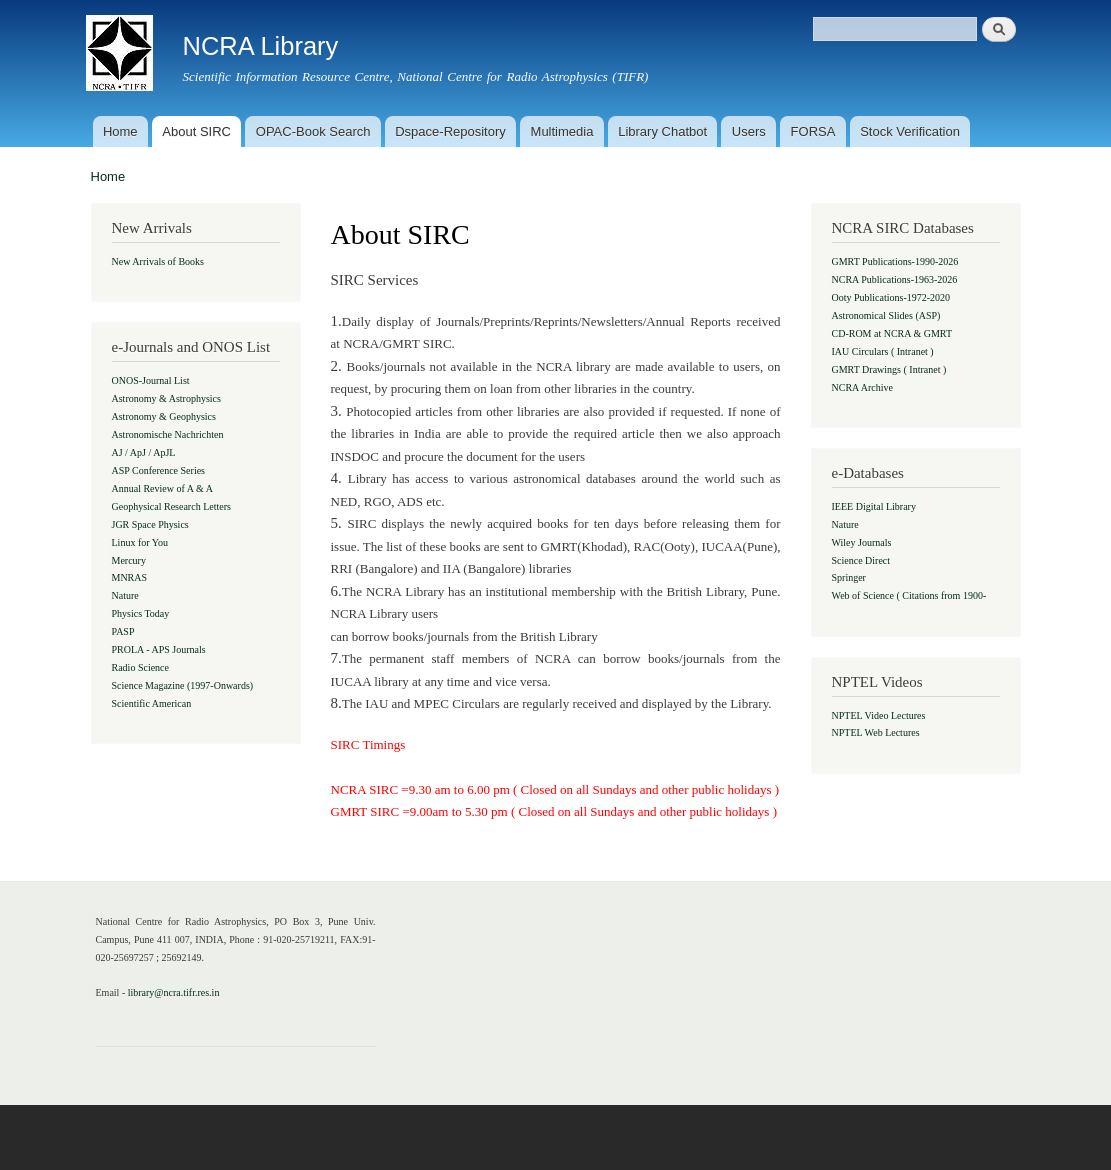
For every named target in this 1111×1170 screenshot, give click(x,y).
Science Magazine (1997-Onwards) (183, 685)
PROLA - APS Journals (159, 649)
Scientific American (152, 703)
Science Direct (861, 560)
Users (749, 131)
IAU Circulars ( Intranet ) (883, 351)
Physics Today (141, 613)
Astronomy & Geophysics (164, 416)
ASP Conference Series (159, 470)
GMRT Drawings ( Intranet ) (889, 369)
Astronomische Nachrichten (168, 434)
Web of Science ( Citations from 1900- (909, 595)
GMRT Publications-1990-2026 (895, 261)
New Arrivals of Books (158, 261)
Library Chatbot (662, 131)
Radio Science (140, 667)
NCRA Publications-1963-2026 (895, 279)
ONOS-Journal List (151, 380)
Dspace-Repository (450, 131)
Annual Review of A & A (162, 488)
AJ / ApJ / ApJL (144, 452)
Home (120, 131)
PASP (123, 631)
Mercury (129, 560)
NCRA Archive (862, 387)
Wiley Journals (862, 542)
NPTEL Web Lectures (876, 732)
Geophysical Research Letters (171, 506)
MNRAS (130, 577)
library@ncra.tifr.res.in (174, 992)
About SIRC (196, 131)
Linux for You (140, 542)
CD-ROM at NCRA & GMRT (892, 333)
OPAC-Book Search (313, 131)
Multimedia (562, 131)
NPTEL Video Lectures (879, 715)
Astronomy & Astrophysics (166, 398)
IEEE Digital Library (874, 506)
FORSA (813, 131)
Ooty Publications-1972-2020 (891, 297)
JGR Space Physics (150, 524)
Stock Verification (910, 131)
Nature (125, 595)
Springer (849, 577)
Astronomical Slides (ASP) (886, 315)
